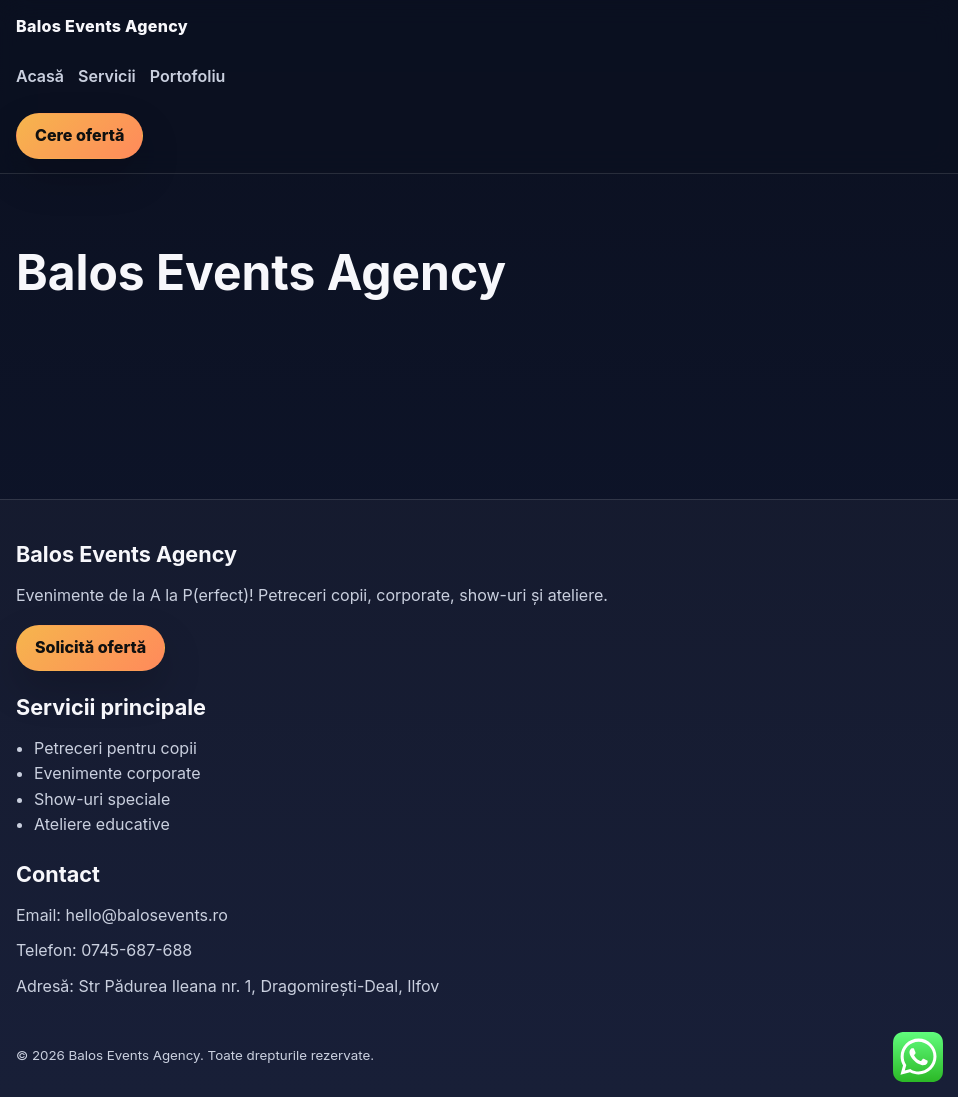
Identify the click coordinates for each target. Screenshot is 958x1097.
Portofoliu (188, 76)
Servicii (107, 76)
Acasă (40, 76)
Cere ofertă (79, 135)
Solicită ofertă (90, 647)
